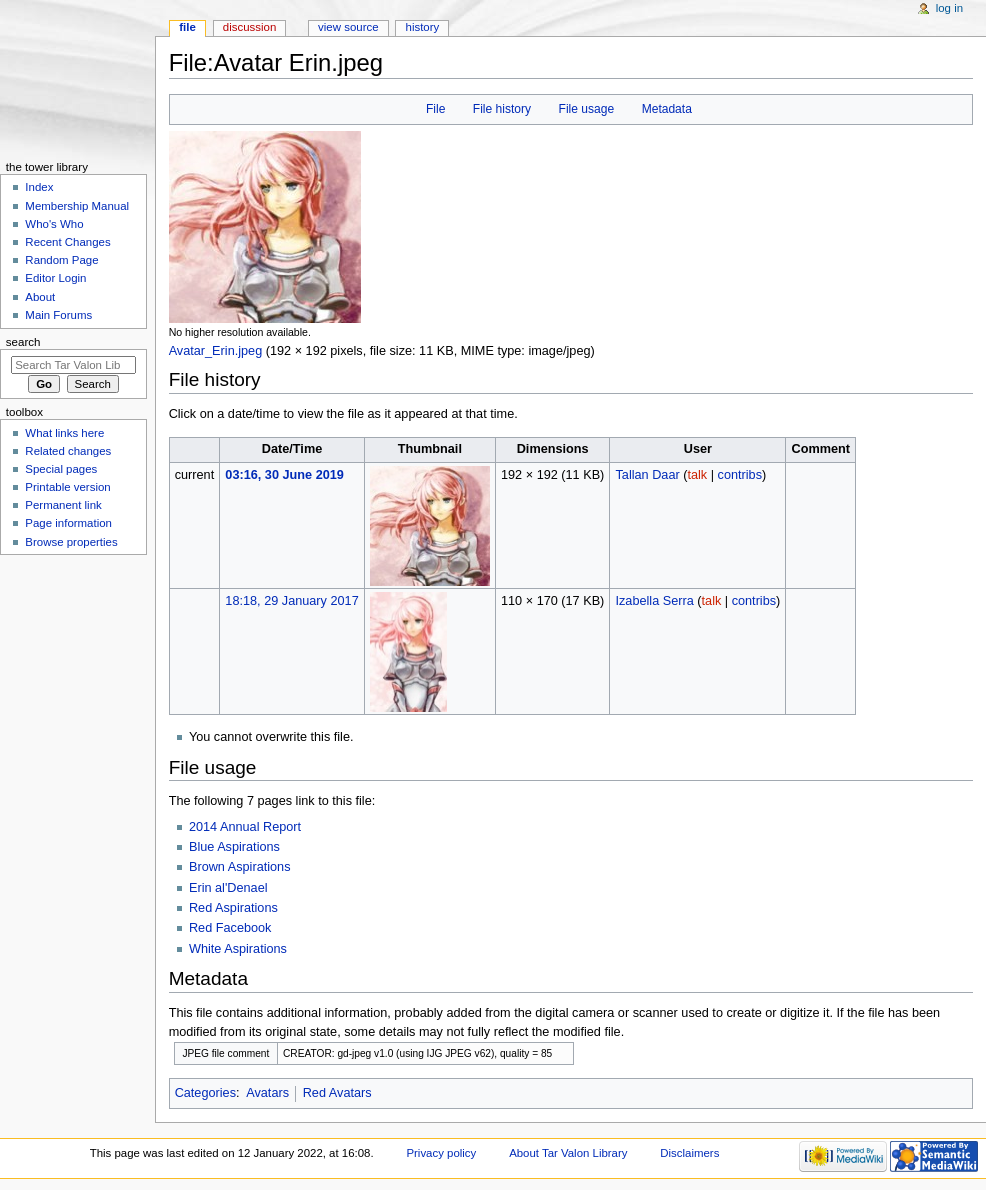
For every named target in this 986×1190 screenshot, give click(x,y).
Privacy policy (441, 1153)
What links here (64, 433)
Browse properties (71, 542)
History (423, 27)
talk (697, 475)
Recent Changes (67, 242)
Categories (205, 1093)
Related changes (68, 451)
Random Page (61, 260)
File (435, 109)
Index (39, 187)
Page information (68, 523)
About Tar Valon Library (568, 1153)
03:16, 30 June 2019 (284, 475)
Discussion (249, 27)
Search (23, 342)
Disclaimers (689, 1153)
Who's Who (54, 224)
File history (502, 109)
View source (348, 27)
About (40, 297)
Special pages (61, 469)
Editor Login (55, 278)
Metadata (667, 109)
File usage (587, 109)
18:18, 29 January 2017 (291, 601)
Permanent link (63, 505)
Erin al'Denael (228, 888)
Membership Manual (77, 206)
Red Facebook (230, 928)
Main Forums (58, 315)
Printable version (67, 487)
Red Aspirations (233, 908)
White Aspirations (238, 949)
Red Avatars (337, 1093)
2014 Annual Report (245, 827)
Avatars (267, 1093)
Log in (949, 8)
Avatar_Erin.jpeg (216, 351)
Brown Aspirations (240, 867)
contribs (740, 475)
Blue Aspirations (234, 847)
